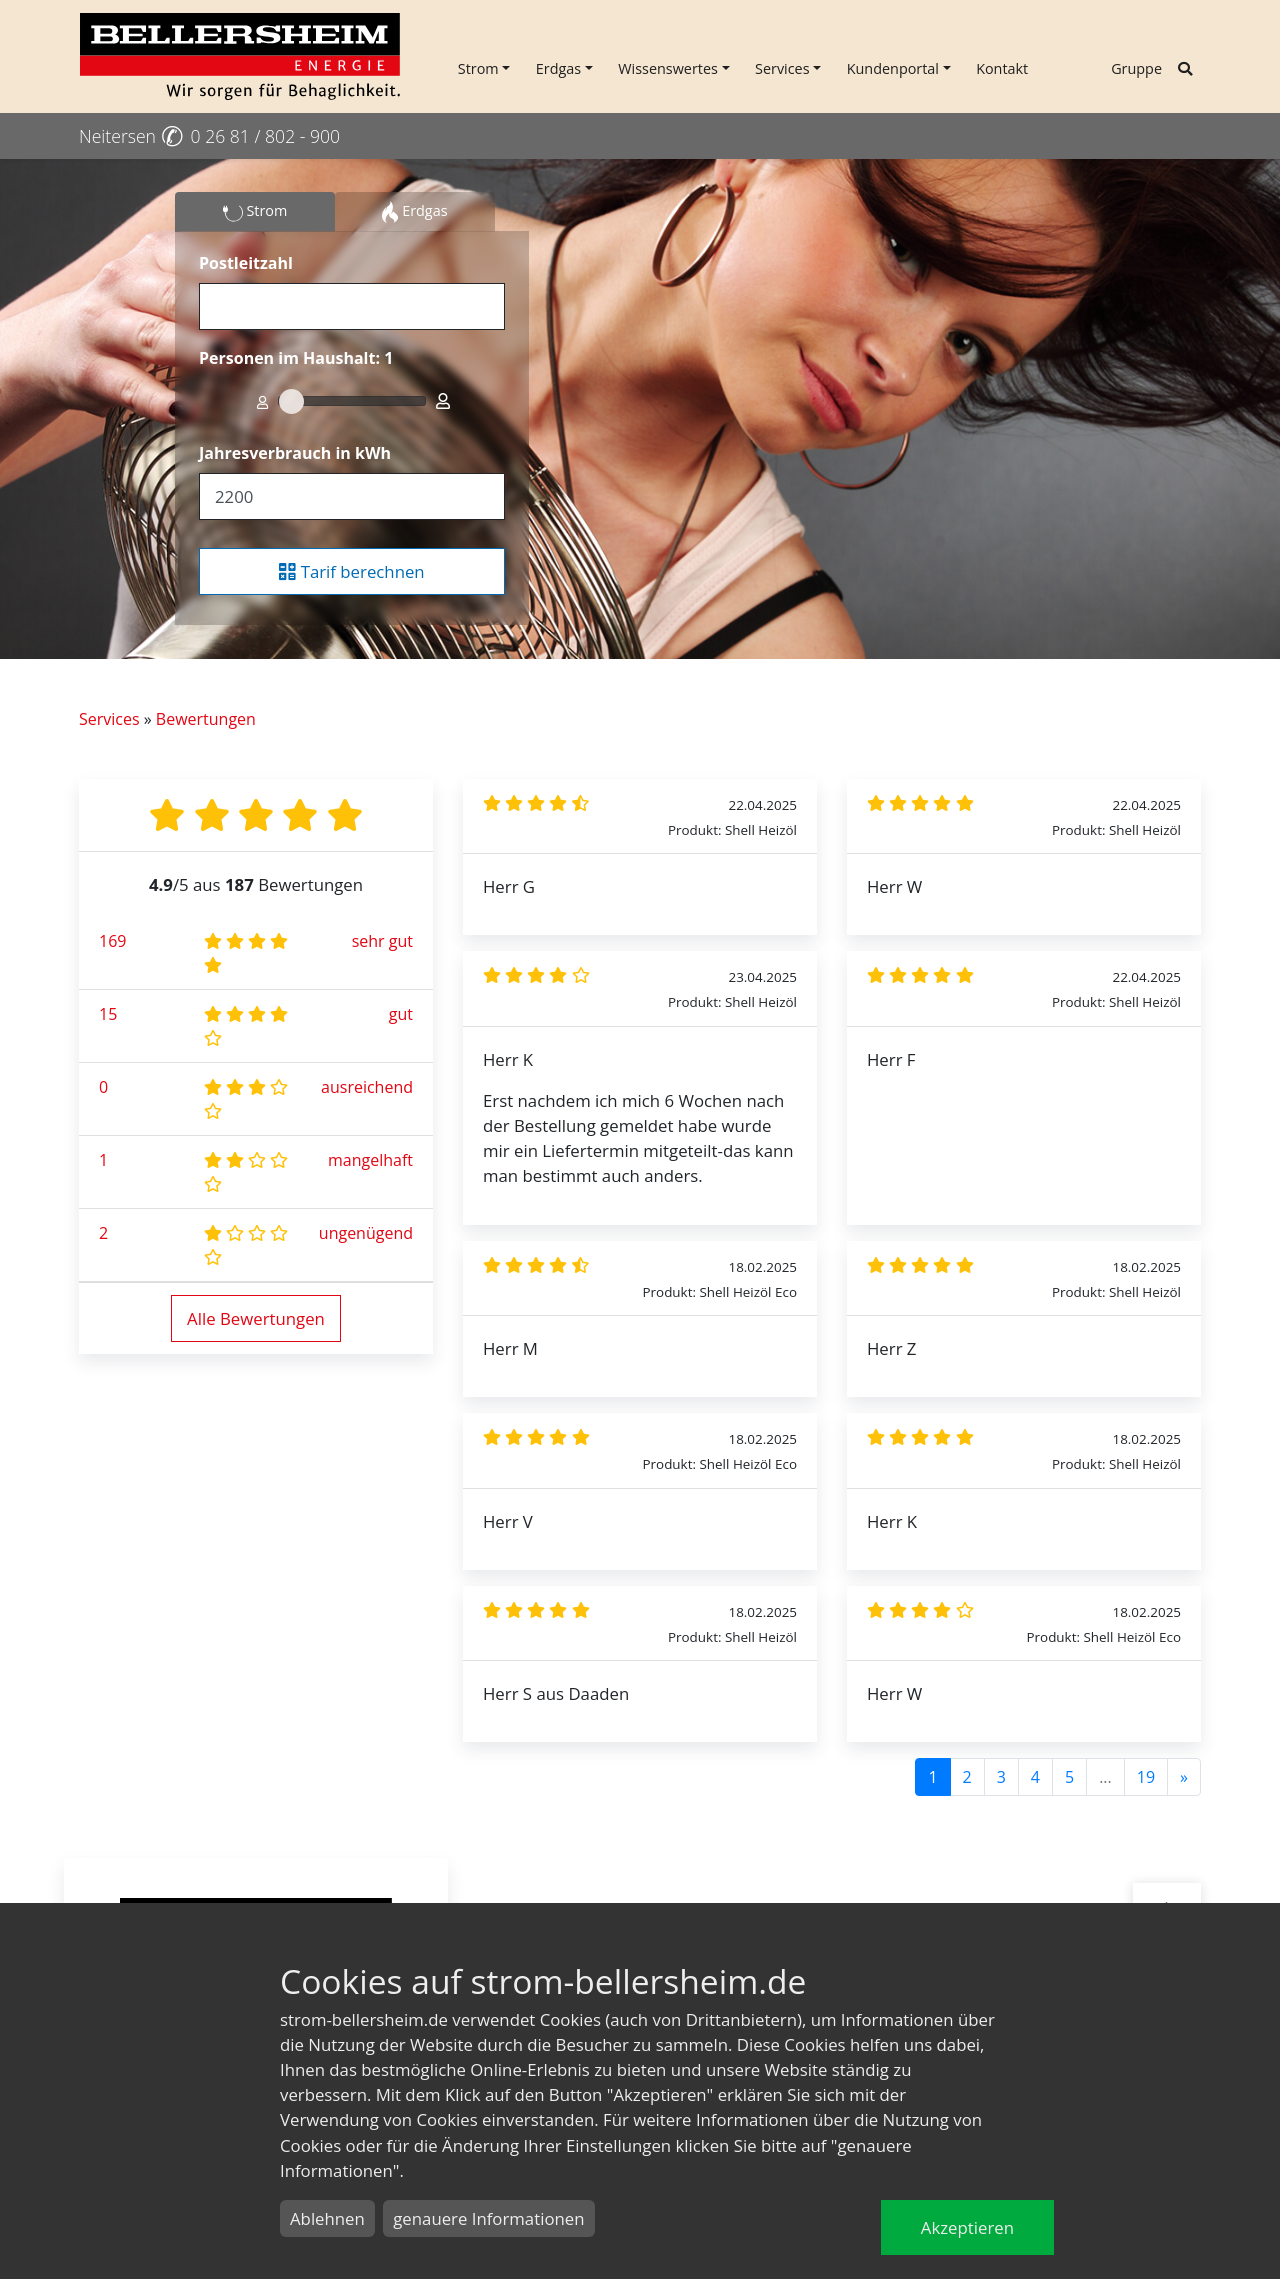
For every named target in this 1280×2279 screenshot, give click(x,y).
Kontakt (1002, 68)
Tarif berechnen (351, 571)
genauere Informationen (488, 2218)
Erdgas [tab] (414, 212)
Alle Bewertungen (256, 1318)
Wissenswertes (668, 68)
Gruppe (1136, 68)
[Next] (1184, 1777)
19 (1146, 1777)
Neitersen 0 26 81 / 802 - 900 (209, 136)
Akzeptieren (967, 2227)
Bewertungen (206, 719)
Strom (478, 68)
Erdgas (558, 68)
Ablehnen (327, 2218)
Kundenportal (893, 68)
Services (782, 68)
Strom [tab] (255, 212)
